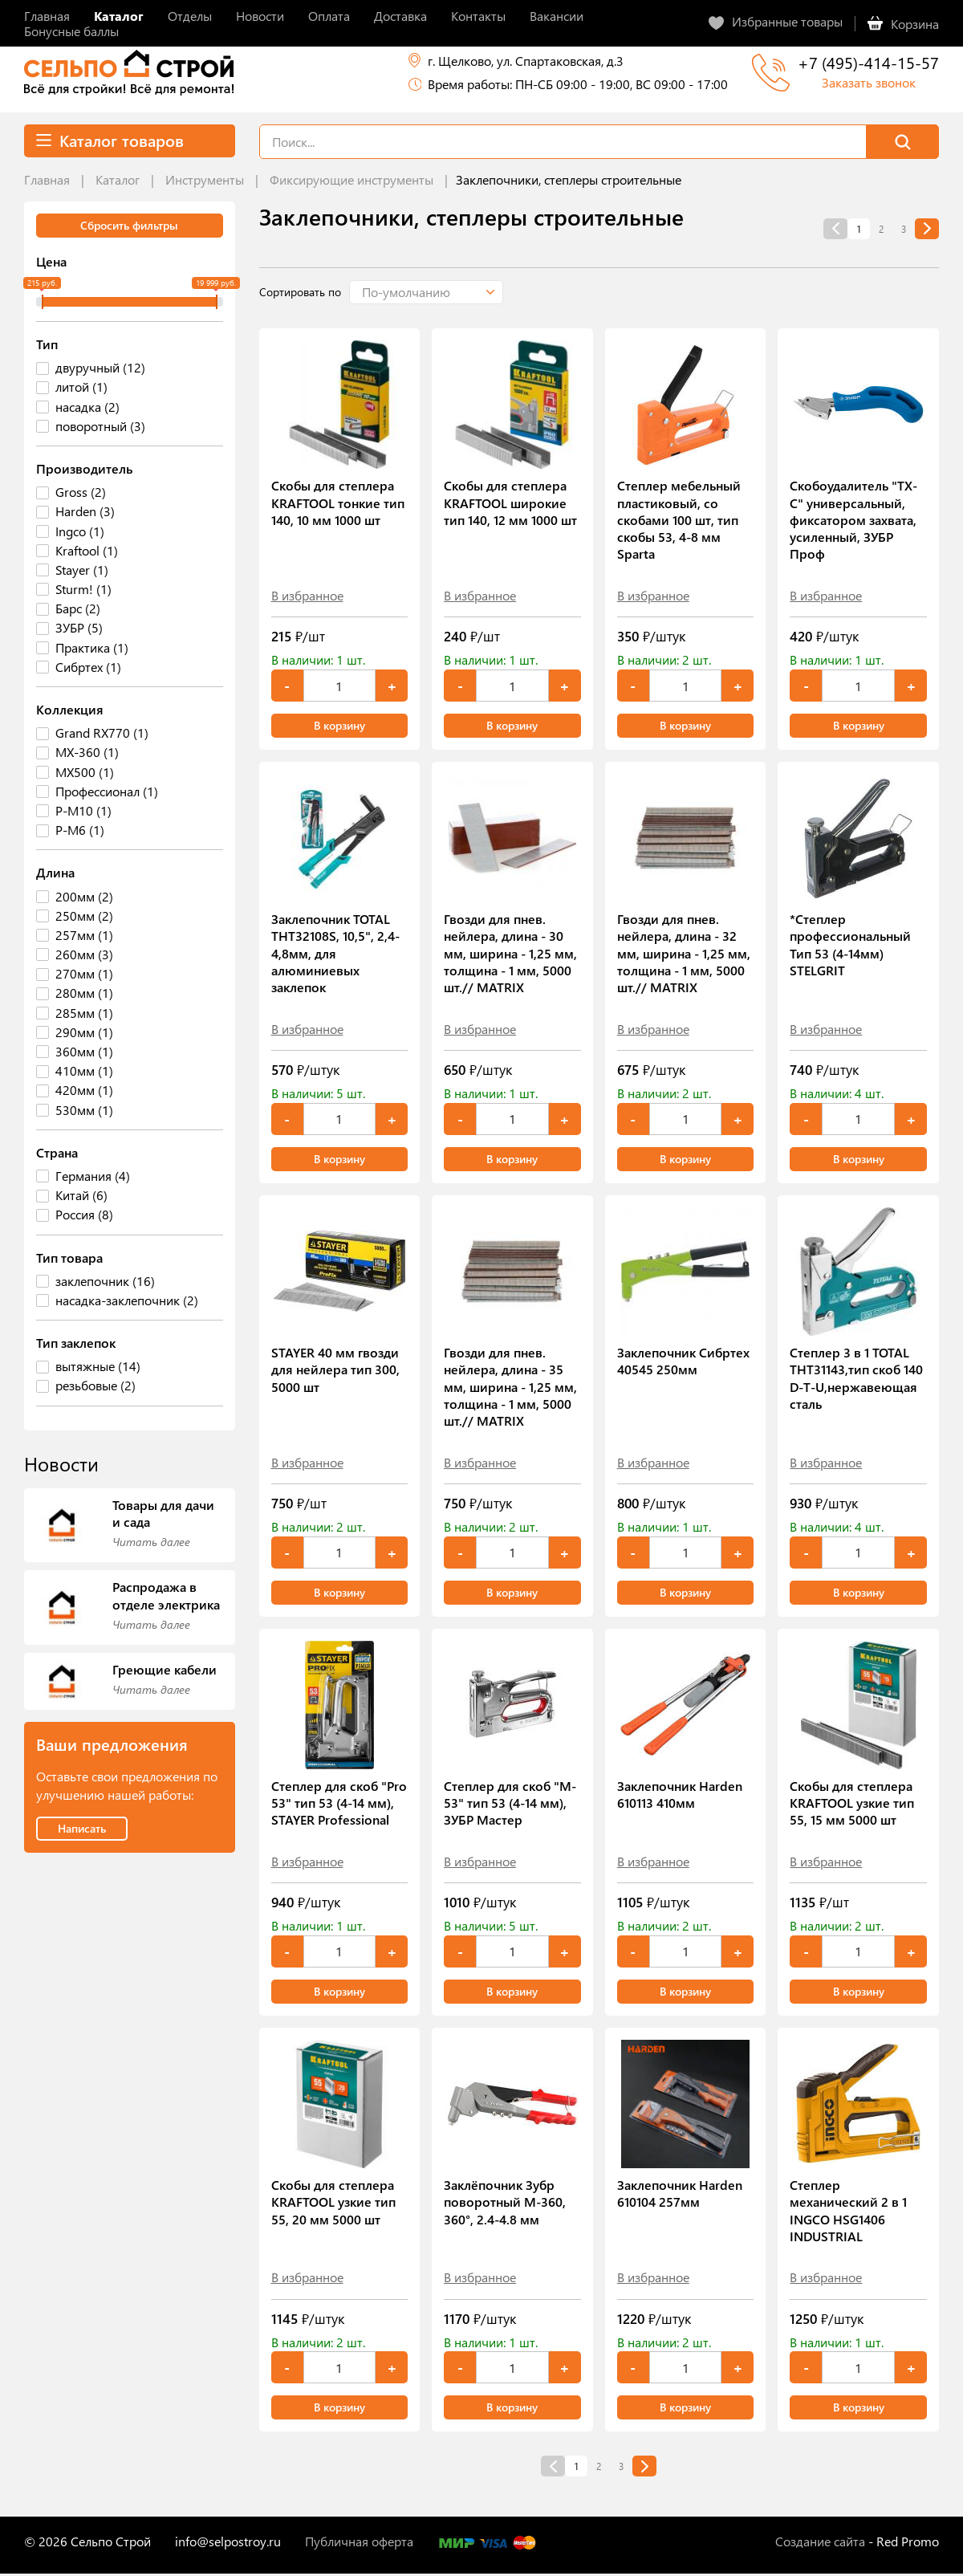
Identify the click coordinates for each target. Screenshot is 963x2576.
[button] (437, 292)
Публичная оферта (359, 2543)
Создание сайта (820, 2543)
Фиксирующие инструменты (351, 179)
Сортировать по (300, 291)
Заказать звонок (869, 82)
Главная (47, 179)
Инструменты (204, 179)
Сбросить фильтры (129, 225)
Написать (82, 1828)
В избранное (307, 595)
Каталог (117, 179)
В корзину (339, 726)
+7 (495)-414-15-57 (868, 62)
